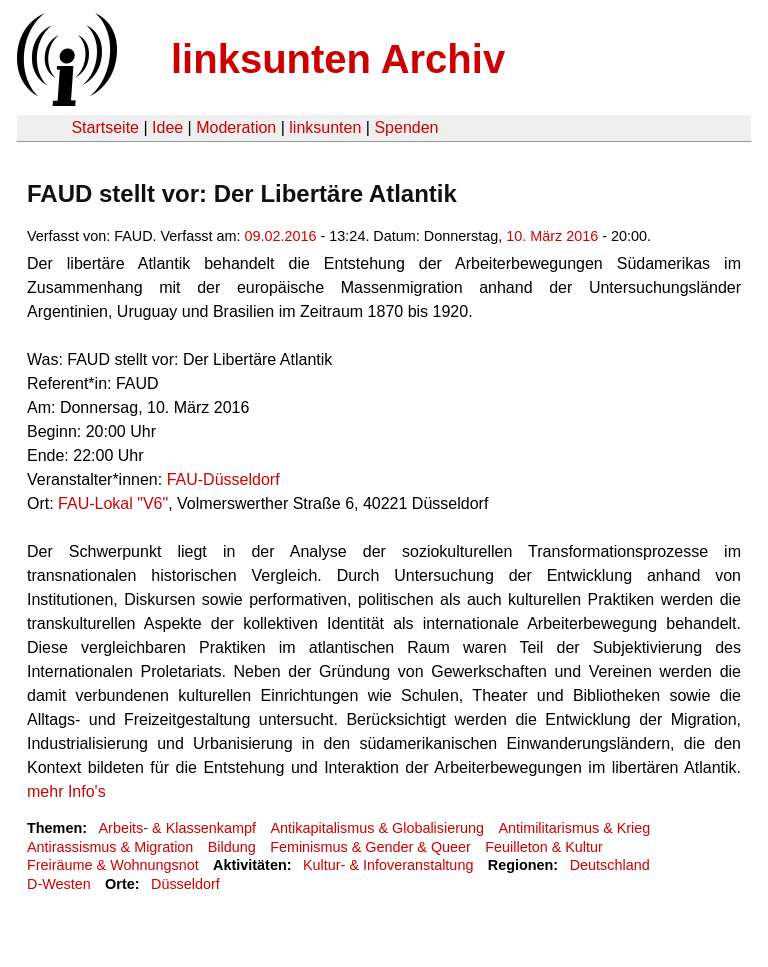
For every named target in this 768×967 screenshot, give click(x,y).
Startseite (105, 127)
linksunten (325, 127)
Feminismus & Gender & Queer (370, 847)
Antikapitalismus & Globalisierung (377, 828)
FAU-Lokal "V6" (113, 503)
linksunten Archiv (338, 59)
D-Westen (59, 884)
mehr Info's (66, 791)
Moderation (236, 127)
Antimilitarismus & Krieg (574, 828)
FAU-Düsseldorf (223, 479)
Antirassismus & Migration (110, 847)
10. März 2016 (552, 236)
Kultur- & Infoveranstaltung (388, 865)
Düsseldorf (185, 884)
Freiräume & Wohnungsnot (113, 865)
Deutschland (610, 865)
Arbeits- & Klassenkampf (177, 828)
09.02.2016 (281, 236)
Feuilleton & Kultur (544, 847)
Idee (167, 127)
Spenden (406, 127)
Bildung (232, 847)
